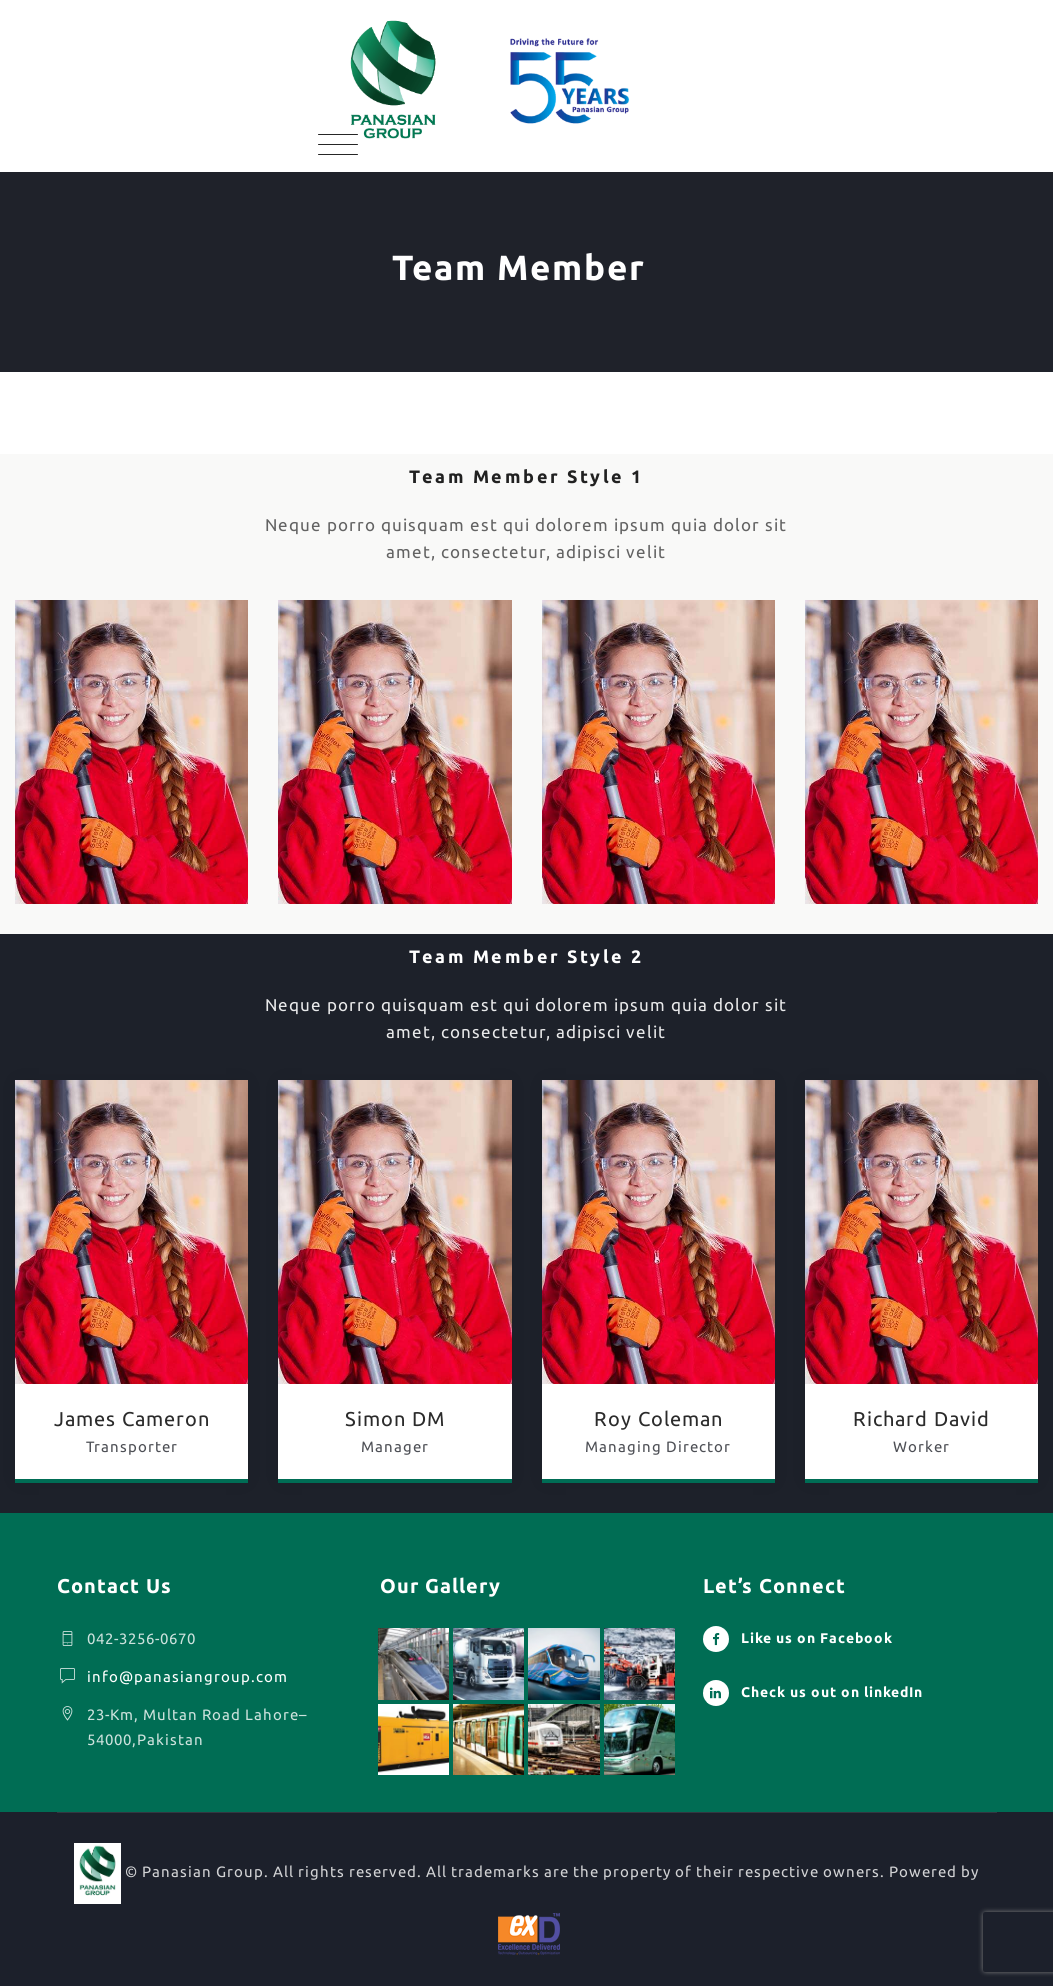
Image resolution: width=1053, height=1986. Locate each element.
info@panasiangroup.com (187, 1676)
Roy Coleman (658, 1418)
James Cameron (132, 1418)
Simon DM (395, 1418)
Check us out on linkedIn (832, 1692)
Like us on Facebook (817, 1638)
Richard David (921, 1418)
